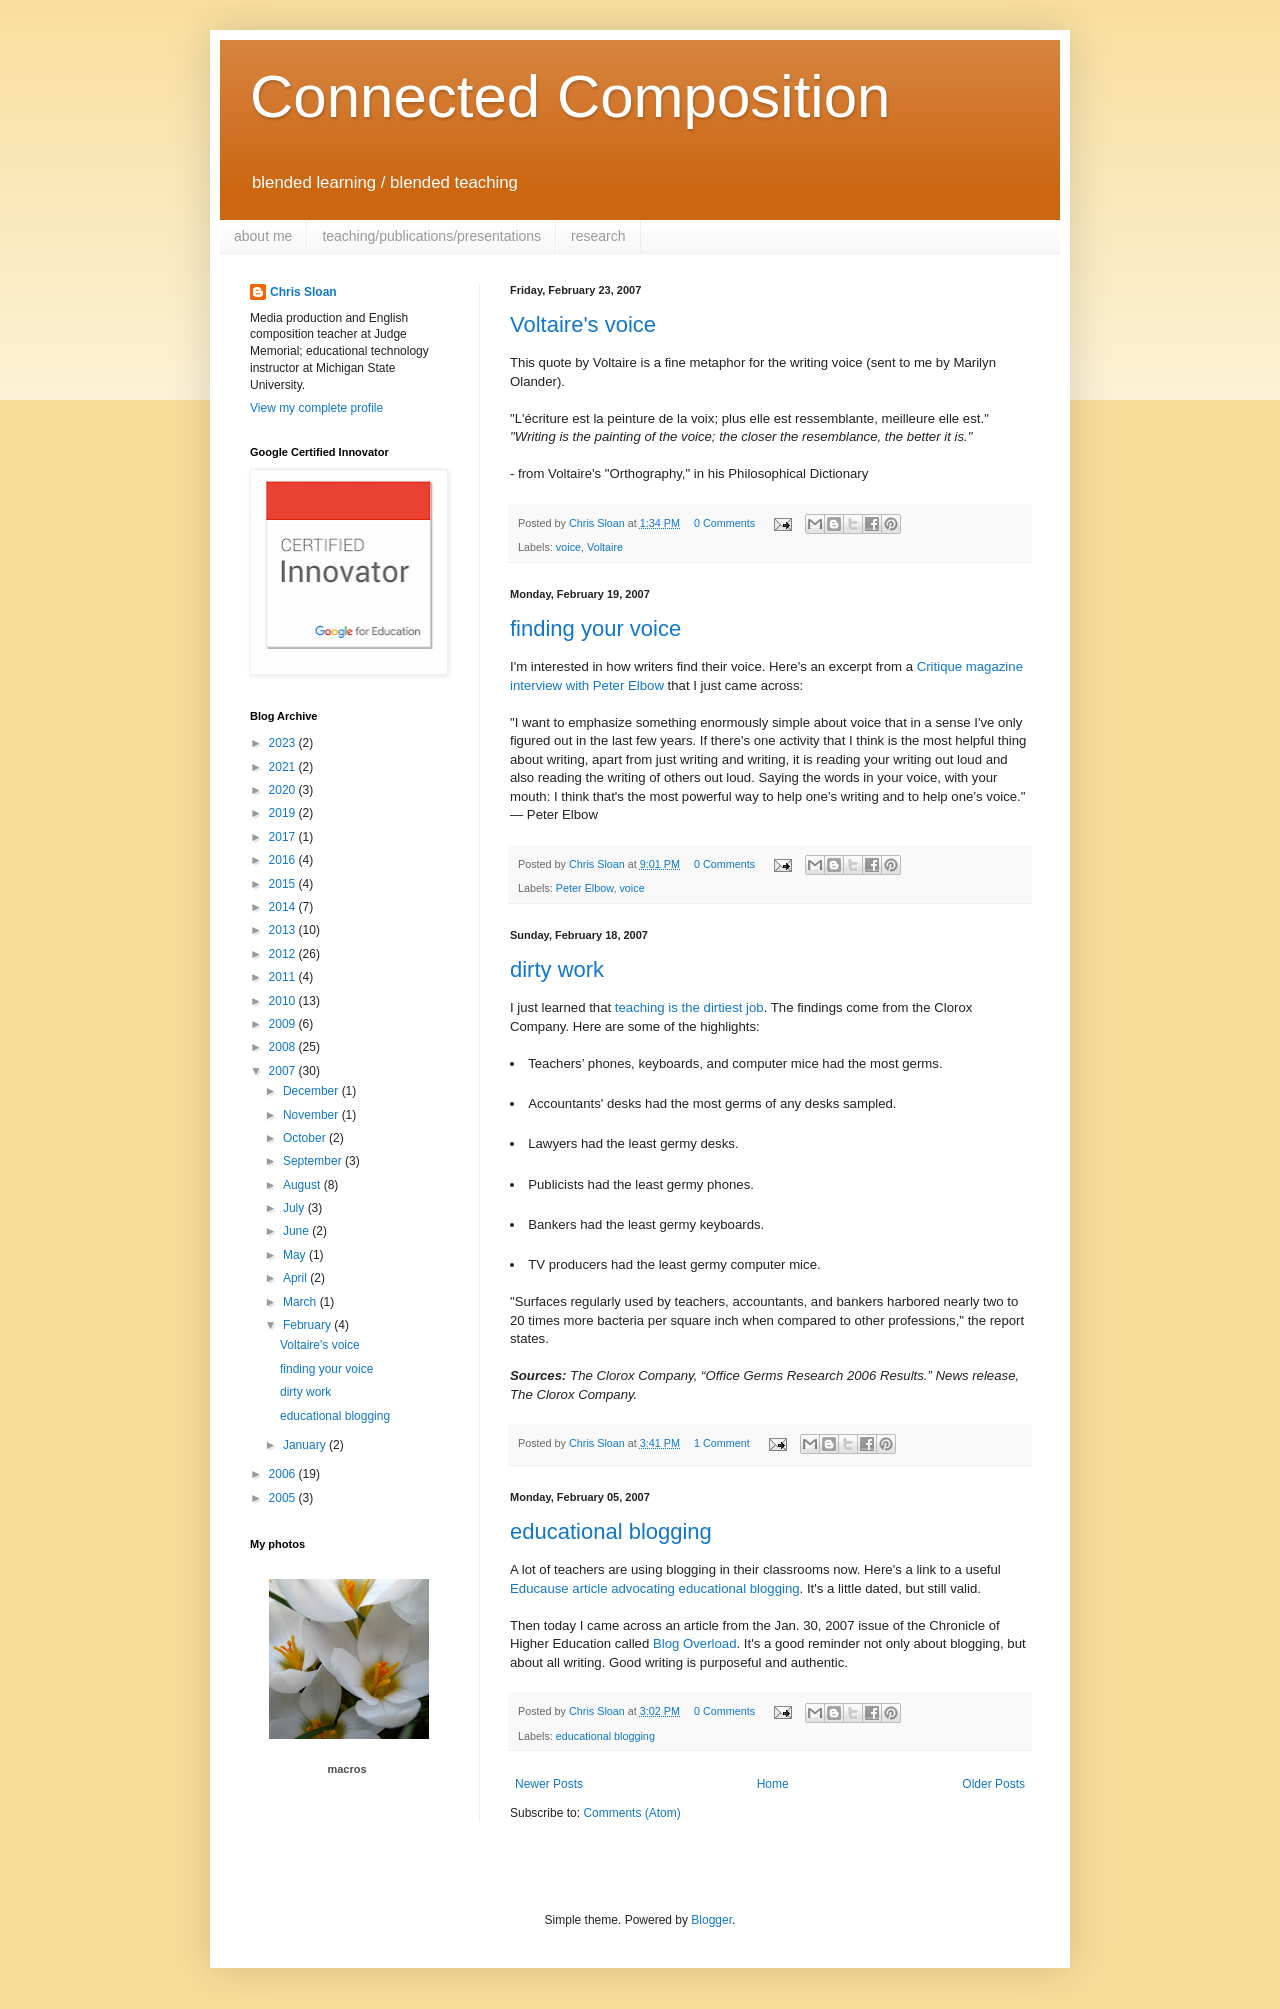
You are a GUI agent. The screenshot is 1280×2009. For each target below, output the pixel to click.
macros (346, 1769)
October (306, 1138)
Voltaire (605, 547)
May (296, 1255)
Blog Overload (695, 1643)
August (303, 1185)
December (312, 1091)
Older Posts (993, 1784)
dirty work (557, 969)
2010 (284, 1001)
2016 (284, 860)
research (598, 236)
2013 (284, 930)
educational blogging (611, 1531)
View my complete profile (316, 408)
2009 (284, 1024)
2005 (284, 1498)
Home (773, 1784)
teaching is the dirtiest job (689, 1007)
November (312, 1115)
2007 (284, 1071)
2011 (284, 977)
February (308, 1325)
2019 (284, 813)
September (314, 1161)
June (297, 1231)
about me (263, 236)
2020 (284, 790)
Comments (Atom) (631, 1813)
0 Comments (724, 523)
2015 (284, 884)
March (301, 1302)
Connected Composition (570, 96)
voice (568, 547)
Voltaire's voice (583, 324)
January (306, 1445)
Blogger (711, 1920)
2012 (284, 954)
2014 (284, 907)
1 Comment (722, 1443)
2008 (284, 1047)
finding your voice (595, 628)
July (295, 1208)
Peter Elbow (585, 888)
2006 (284, 1474)
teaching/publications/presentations (431, 236)
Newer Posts (549, 1784)
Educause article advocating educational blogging (655, 1588)
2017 (284, 837)
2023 (284, 743)
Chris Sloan (303, 292)
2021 (284, 767)
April (296, 1278)
